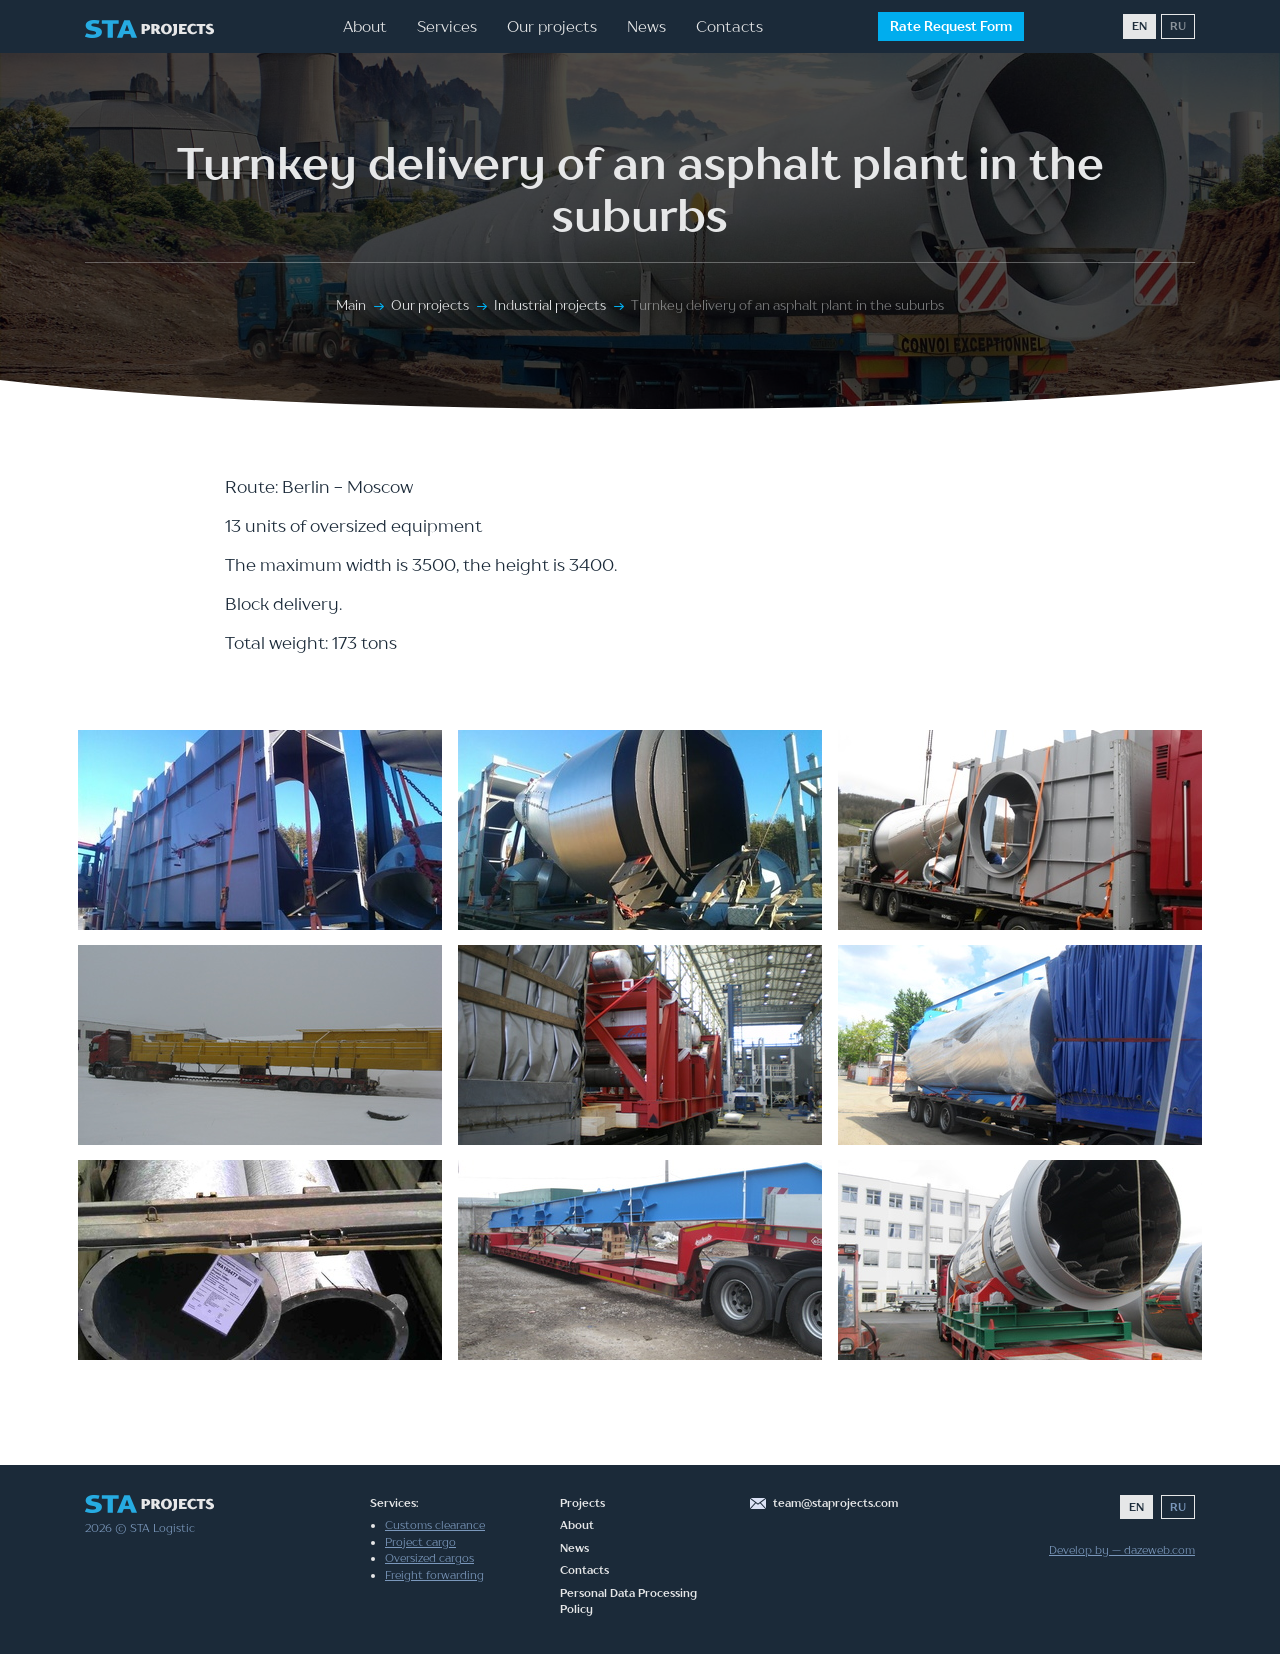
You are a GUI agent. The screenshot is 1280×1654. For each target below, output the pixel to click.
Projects (582, 1503)
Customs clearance (435, 1525)
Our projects (552, 26)
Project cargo (420, 1542)
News (646, 26)
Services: (394, 1503)
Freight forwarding (434, 1575)
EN (1139, 26)
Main (351, 305)
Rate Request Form (951, 26)
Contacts (729, 26)
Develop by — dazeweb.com (1122, 1550)
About (365, 26)
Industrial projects (550, 305)
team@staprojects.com (835, 1503)
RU (1178, 26)
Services (447, 26)
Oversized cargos (429, 1558)
